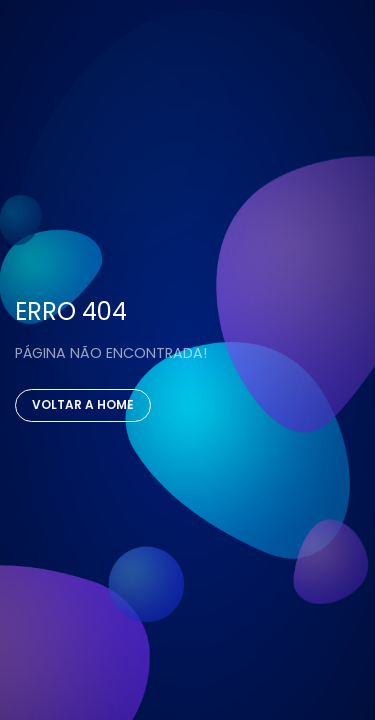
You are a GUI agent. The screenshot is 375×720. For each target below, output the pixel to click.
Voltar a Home (83, 404)
